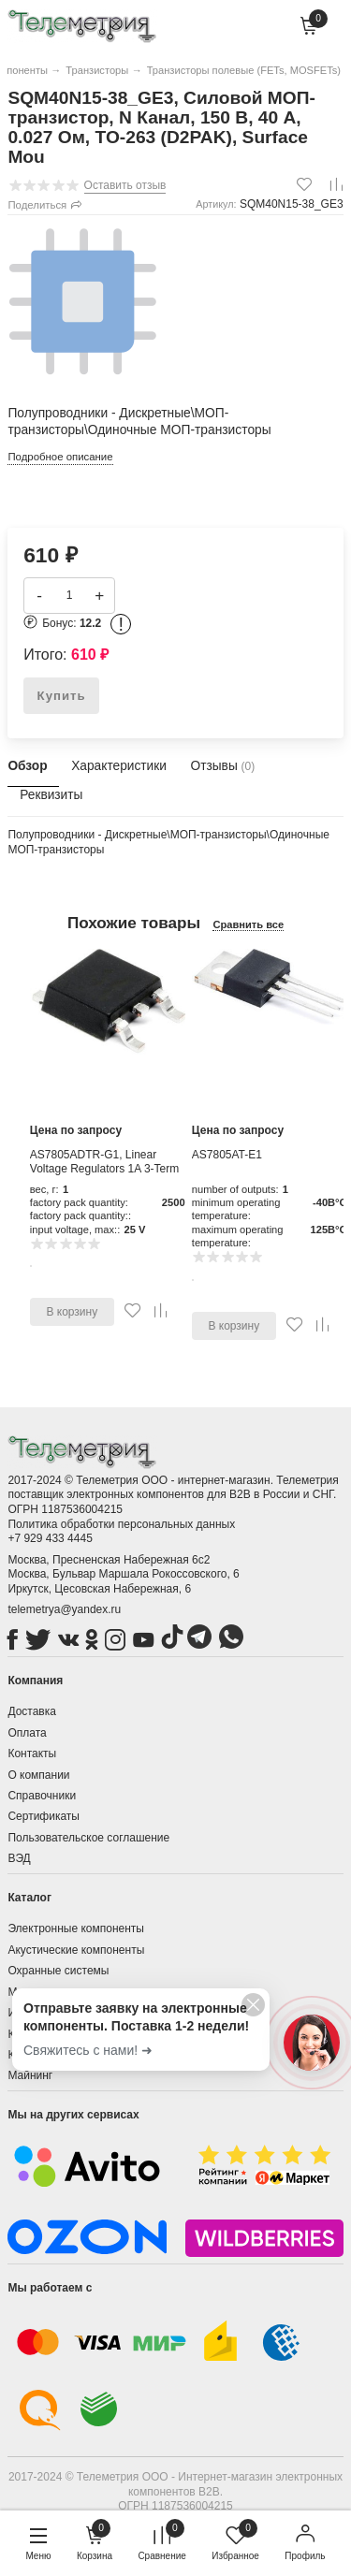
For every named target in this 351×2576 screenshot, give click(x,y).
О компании (38, 1775)
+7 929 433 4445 (49, 1538)
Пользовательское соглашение (88, 1837)
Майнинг (29, 2075)
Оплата (26, 1732)
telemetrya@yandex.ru (64, 1609)
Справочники (41, 1795)
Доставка (31, 1711)
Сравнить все (248, 924)
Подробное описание (59, 456)
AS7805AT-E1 (227, 1154)
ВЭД (18, 1858)
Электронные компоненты (75, 1928)
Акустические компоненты (75, 1950)
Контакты (31, 1753)
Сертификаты (43, 1816)
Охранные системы (58, 1970)
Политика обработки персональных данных (121, 1524)
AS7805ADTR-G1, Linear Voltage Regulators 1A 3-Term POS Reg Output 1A (104, 1169)
